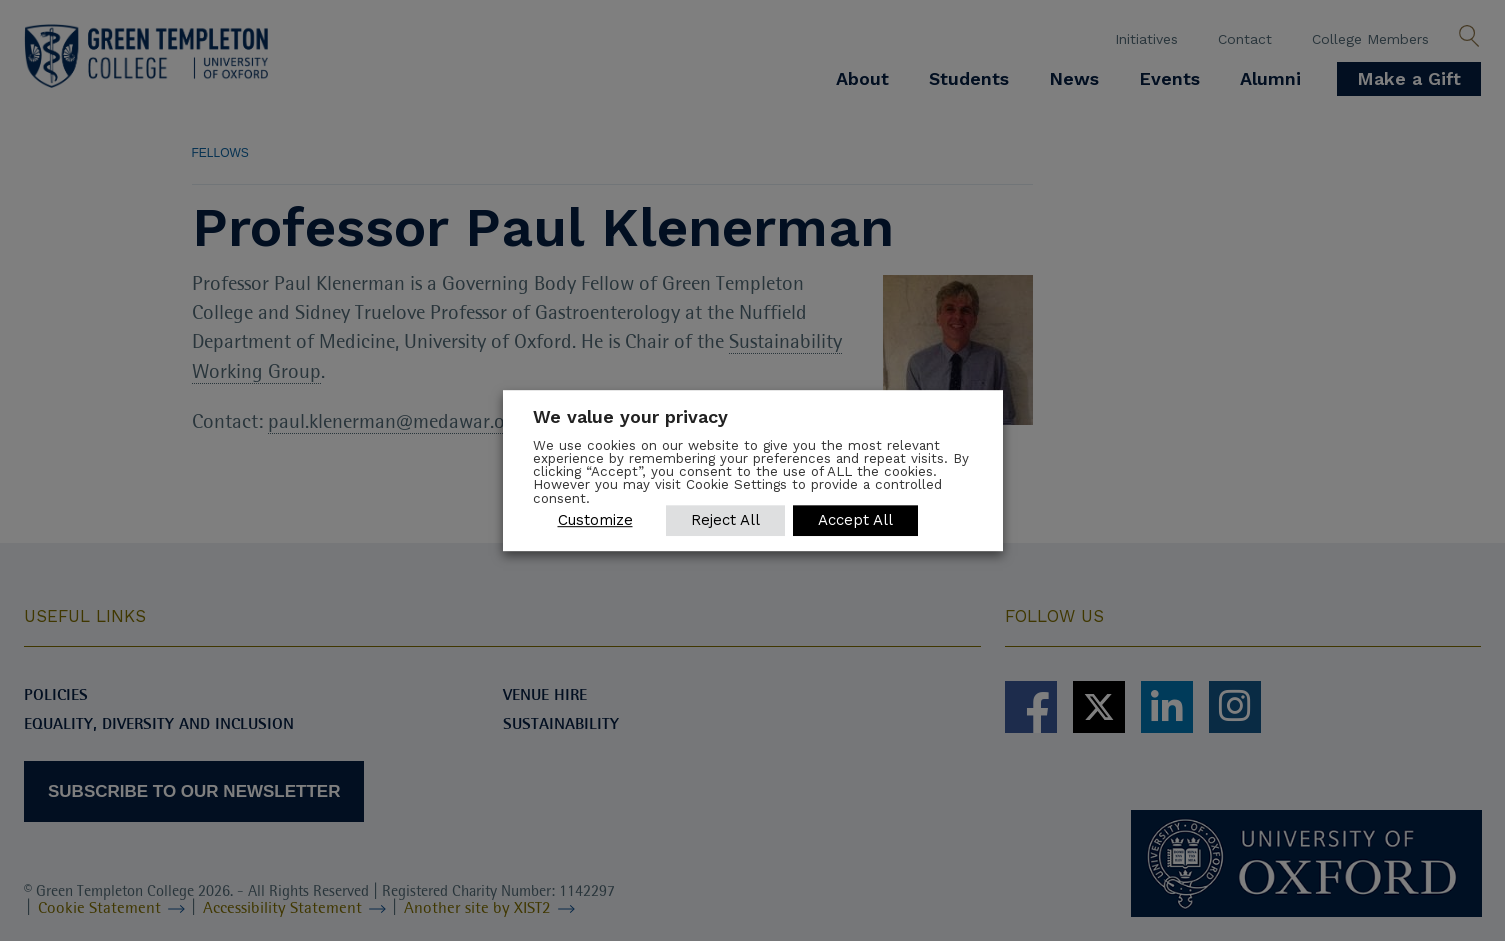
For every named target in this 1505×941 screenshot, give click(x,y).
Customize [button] (595, 520)
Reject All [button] (725, 520)
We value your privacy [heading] (630, 416)
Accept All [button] (855, 520)
